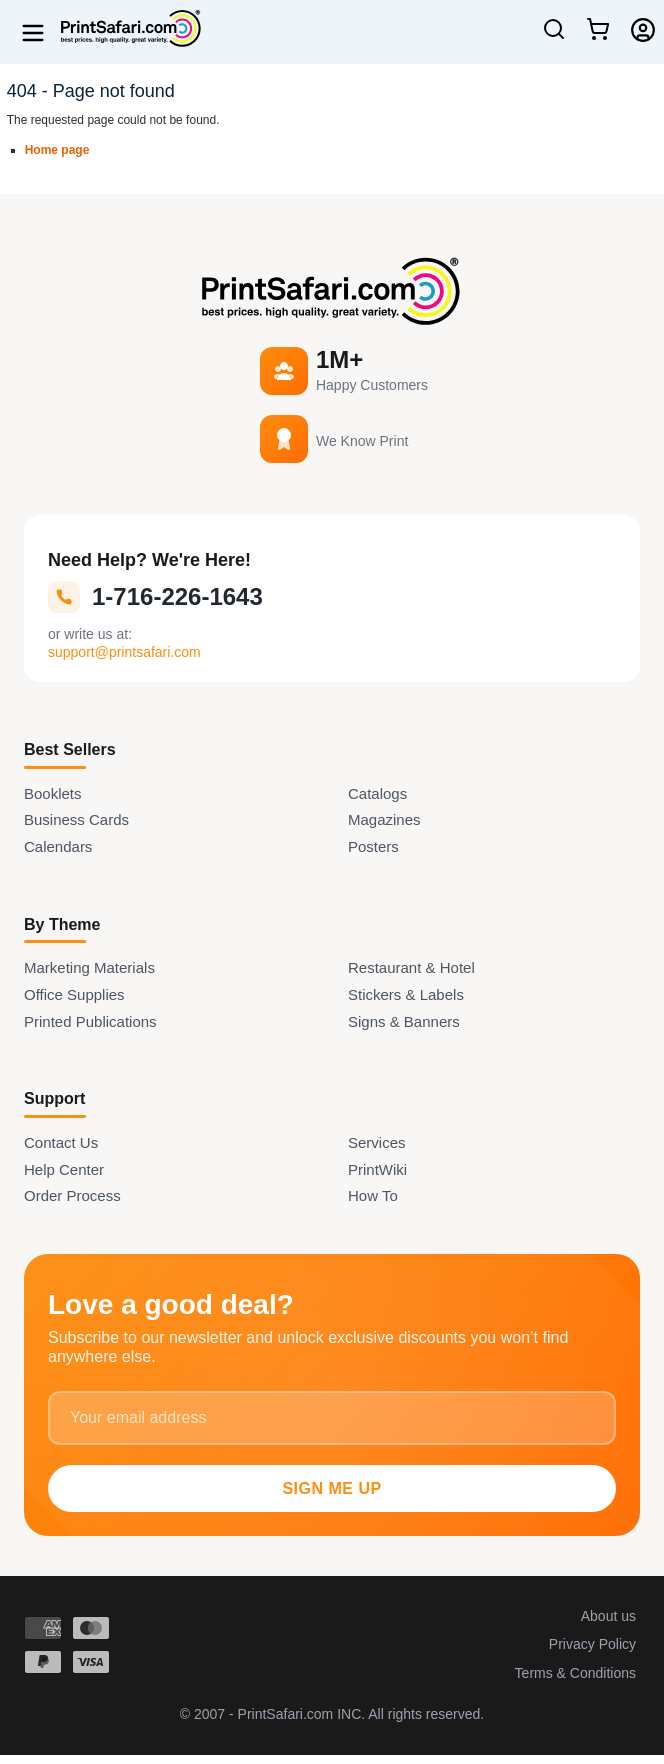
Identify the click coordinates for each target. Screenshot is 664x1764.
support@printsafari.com (124, 652)
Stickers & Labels (406, 994)
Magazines (384, 819)
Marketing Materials (89, 967)
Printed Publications (90, 1021)
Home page (57, 150)
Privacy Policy (592, 1644)
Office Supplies (74, 994)
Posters (373, 846)
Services (377, 1142)
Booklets (53, 793)
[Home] (124, 28)
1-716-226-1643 (155, 597)
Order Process (72, 1195)
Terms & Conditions (575, 1673)
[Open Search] (554, 37)
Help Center (64, 1169)
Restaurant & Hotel (411, 967)
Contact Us (61, 1142)
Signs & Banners (404, 1021)
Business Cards (76, 819)
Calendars (58, 846)
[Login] (643, 30)
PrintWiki (377, 1169)
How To (373, 1195)
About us (608, 1616)
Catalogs (377, 793)
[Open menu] (33, 32)
